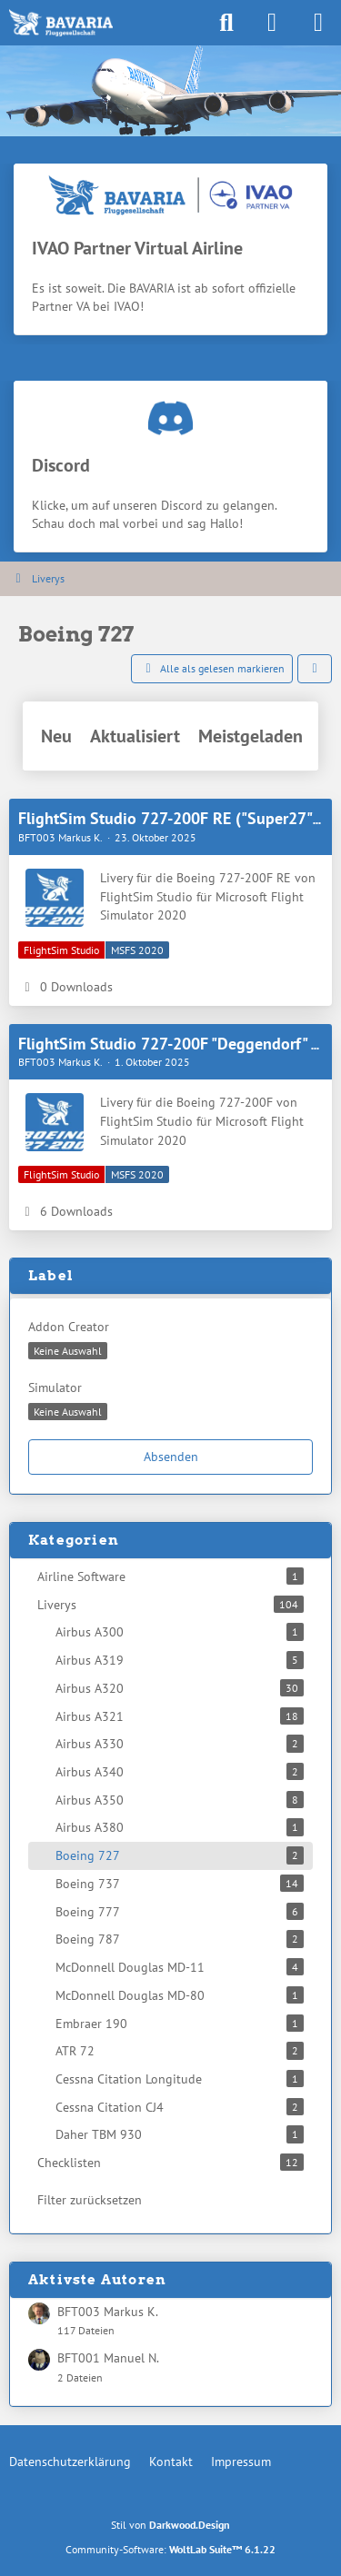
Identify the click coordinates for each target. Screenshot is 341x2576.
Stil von (170, 2524)
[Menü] (317, 23)
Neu (56, 736)
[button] (314, 668)
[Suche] (226, 23)
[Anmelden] (272, 22)
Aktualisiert (135, 736)
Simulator (55, 1387)
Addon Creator (68, 1326)
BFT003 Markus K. (107, 2311)
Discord (61, 465)
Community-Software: (170, 2549)
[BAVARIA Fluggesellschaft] (60, 23)
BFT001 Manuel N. (108, 2358)
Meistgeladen (250, 736)
